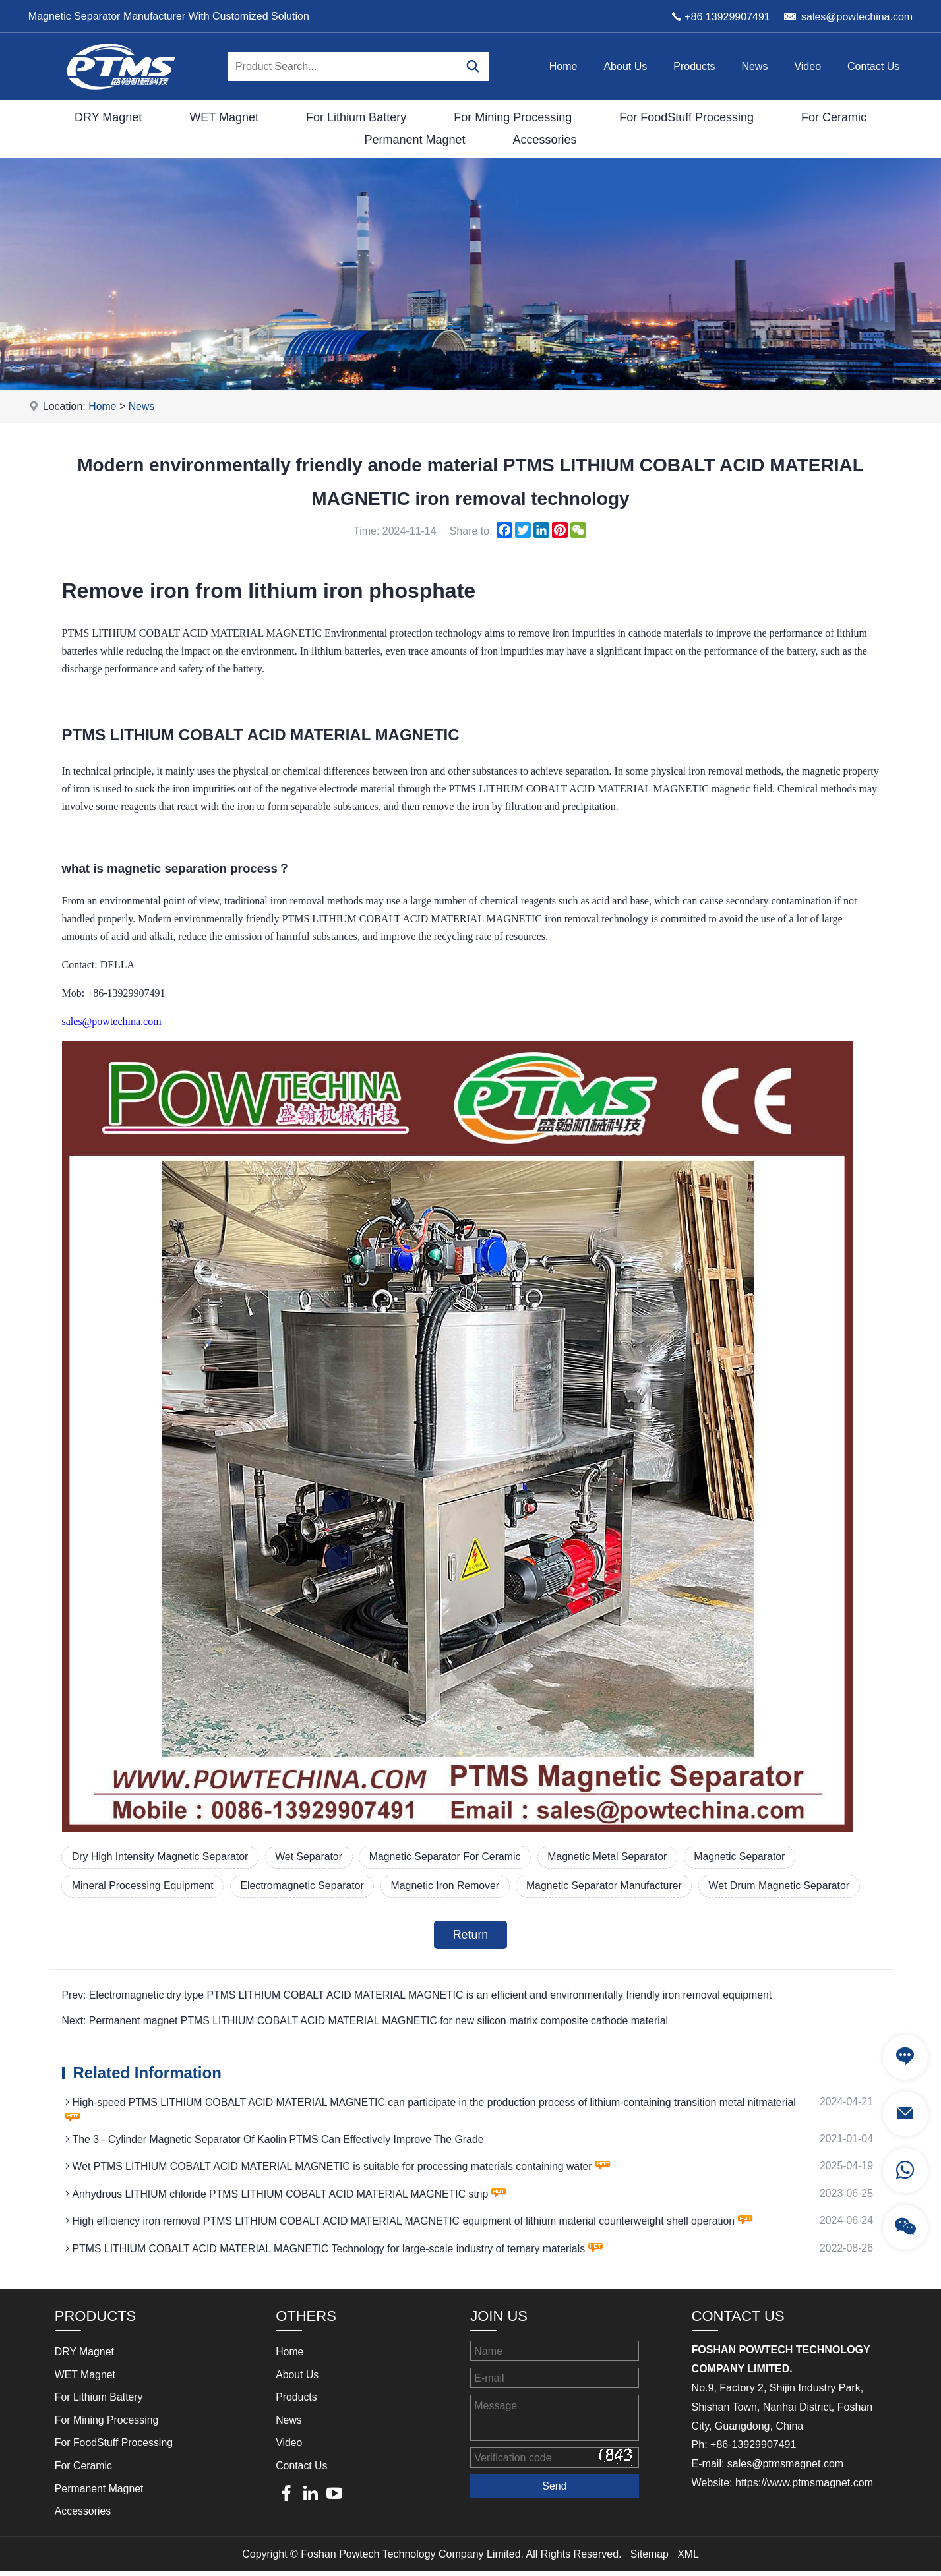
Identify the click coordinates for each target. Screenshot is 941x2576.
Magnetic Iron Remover (450, 1886)
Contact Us (873, 66)
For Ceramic (833, 117)
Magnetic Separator (749, 1856)
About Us (625, 66)
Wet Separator (312, 1856)
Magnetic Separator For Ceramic (450, 1856)
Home (563, 66)
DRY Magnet (108, 117)
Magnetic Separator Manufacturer (611, 1886)
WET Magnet (223, 117)
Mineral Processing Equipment (144, 1886)
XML (688, 2557)
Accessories (545, 139)
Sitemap (649, 2557)
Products (694, 66)
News (754, 66)
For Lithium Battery (356, 117)
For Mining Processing (513, 117)
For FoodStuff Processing (686, 117)
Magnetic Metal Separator (615, 1856)
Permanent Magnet (414, 139)
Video (807, 66)
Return (470, 1936)
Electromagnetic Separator (305, 1886)
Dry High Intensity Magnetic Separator (162, 1856)
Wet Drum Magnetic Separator (789, 1886)
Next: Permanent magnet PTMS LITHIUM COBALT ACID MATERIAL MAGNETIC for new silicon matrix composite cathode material (368, 2022)
